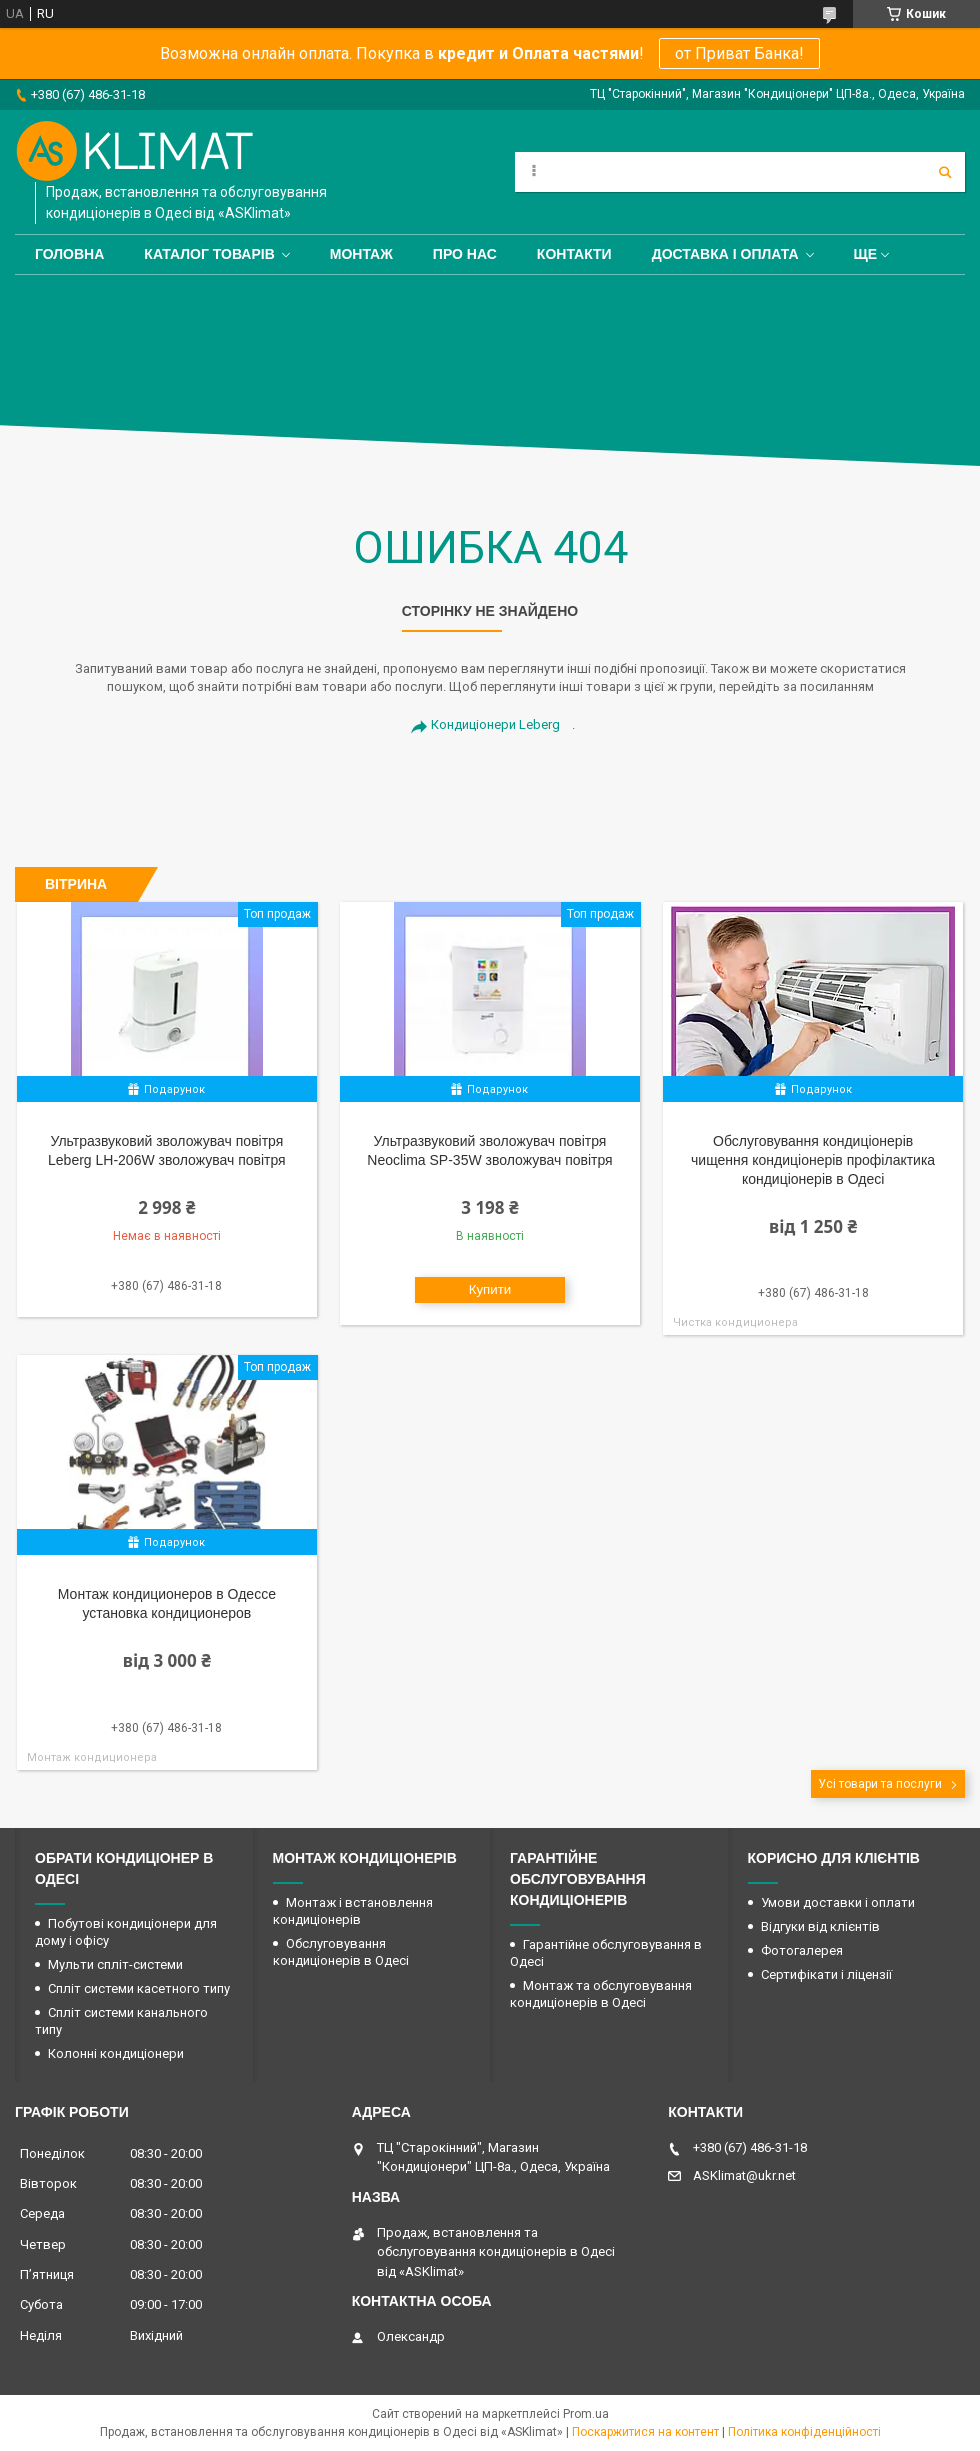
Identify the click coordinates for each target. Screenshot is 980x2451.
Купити (490, 1289)
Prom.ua (586, 2414)
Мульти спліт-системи (115, 1964)
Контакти (574, 254)
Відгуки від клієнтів (820, 1926)
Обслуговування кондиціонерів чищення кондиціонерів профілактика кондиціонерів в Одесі (813, 1160)
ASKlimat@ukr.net (744, 2175)
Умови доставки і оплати (838, 1902)
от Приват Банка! (739, 53)
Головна (69, 254)
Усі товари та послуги (880, 1784)
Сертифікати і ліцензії (826, 1974)
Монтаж (361, 254)
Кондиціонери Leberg (495, 724)
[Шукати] (945, 172)
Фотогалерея (802, 1950)
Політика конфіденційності (804, 2432)
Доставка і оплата (725, 254)
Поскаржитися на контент (645, 2432)
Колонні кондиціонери (116, 2053)
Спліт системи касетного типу (139, 1988)
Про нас (465, 254)
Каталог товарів (209, 254)
